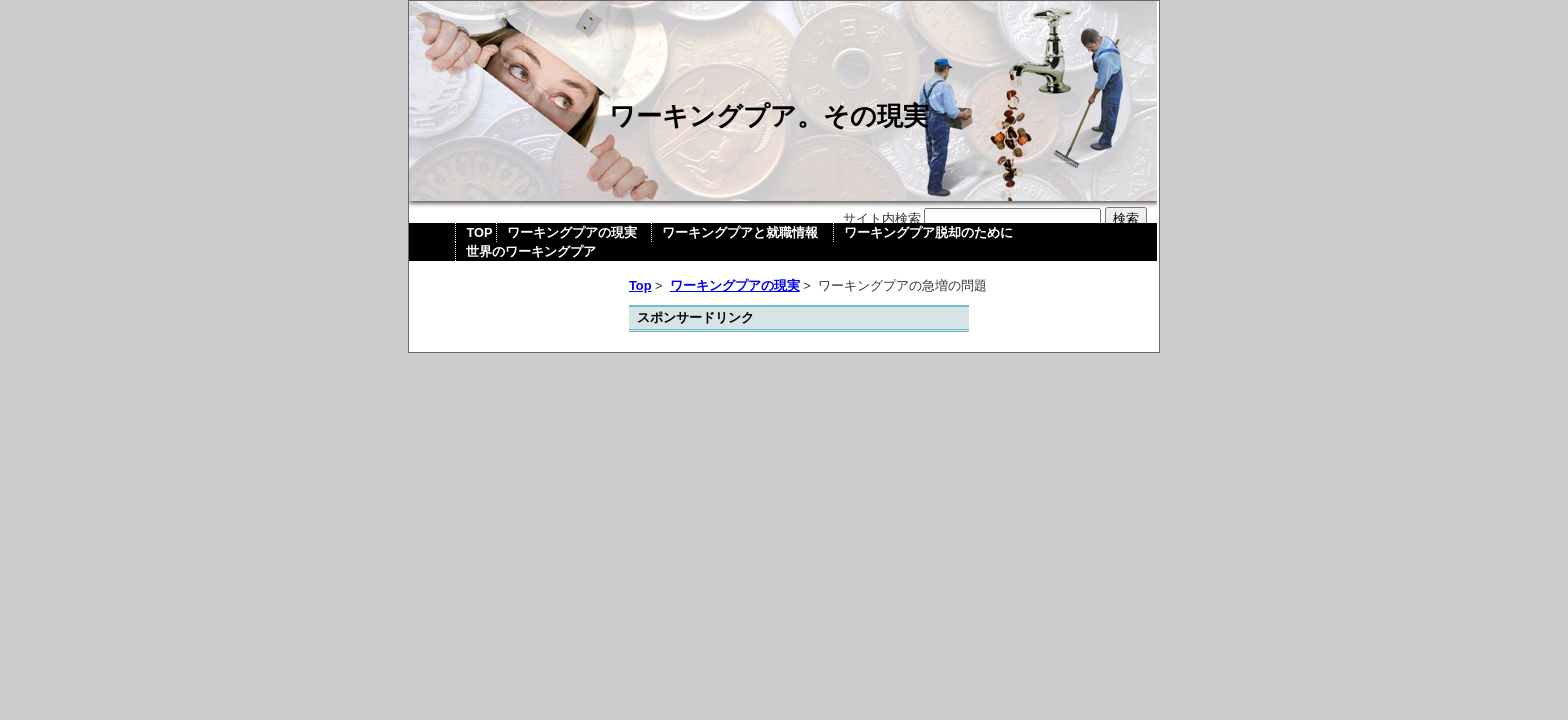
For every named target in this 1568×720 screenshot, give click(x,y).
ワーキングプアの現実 (572, 232)
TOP (479, 232)
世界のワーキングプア (531, 251)
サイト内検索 (882, 218)
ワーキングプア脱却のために (928, 232)
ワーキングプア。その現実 (769, 116)
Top (640, 285)
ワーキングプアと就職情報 (740, 232)
